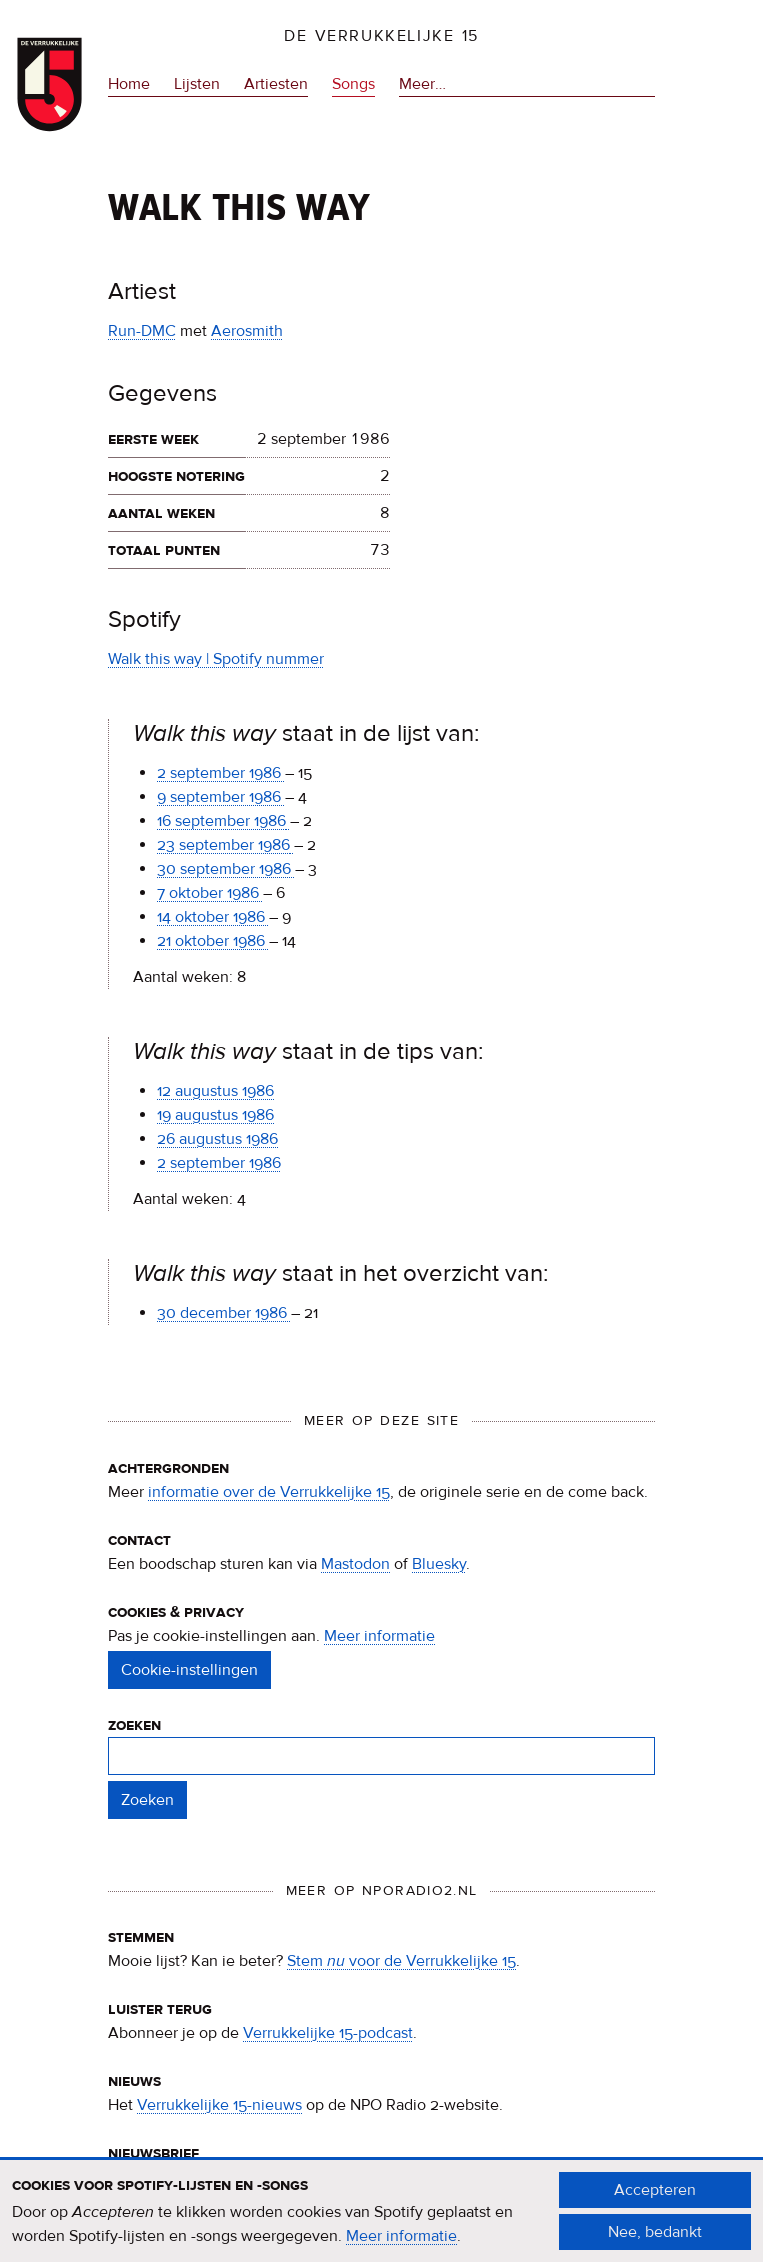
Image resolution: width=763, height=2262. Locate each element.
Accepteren (655, 2200)
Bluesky (439, 1564)
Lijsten (197, 84)
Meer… (422, 84)
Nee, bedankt (655, 2242)
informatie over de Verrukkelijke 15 (269, 1492)
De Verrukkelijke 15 (381, 36)
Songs (353, 84)
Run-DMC (142, 331)
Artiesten (276, 84)
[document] (381, 2221)
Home (129, 84)
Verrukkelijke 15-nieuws (219, 2105)
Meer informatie (379, 1636)
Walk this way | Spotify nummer (216, 659)
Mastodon (355, 1564)
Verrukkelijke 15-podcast (328, 2033)
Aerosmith (247, 331)
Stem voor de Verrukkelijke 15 (401, 1961)
